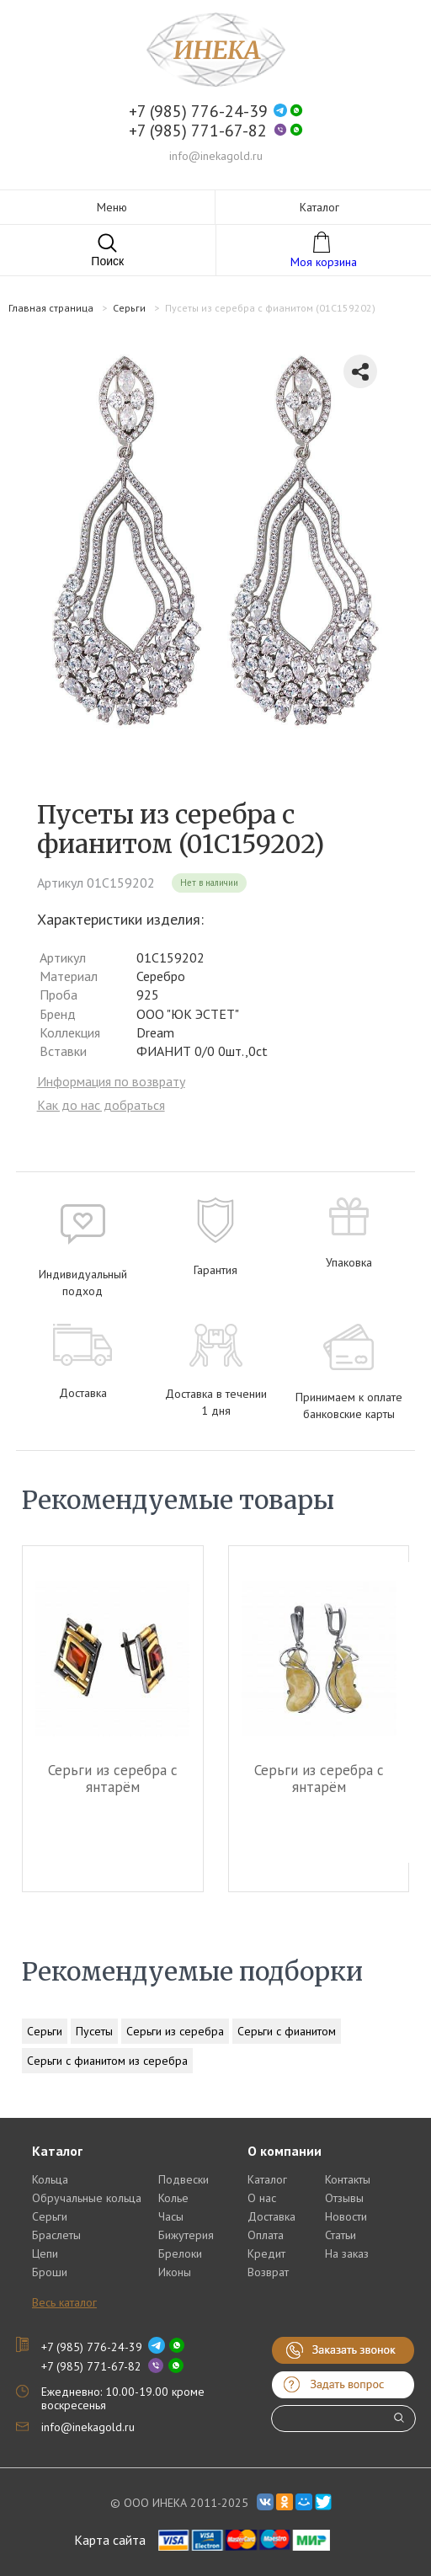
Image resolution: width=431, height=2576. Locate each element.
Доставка (271, 2216)
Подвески (183, 2179)
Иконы (174, 2272)
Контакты (347, 2179)
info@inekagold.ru (216, 156)
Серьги (44, 2031)
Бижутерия (186, 2235)
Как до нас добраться (101, 1104)
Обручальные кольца (86, 2197)
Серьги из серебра (175, 2031)
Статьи (340, 2235)
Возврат (268, 2272)
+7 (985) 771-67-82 (198, 131)
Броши (49, 2272)
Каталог (267, 2179)
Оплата (265, 2235)
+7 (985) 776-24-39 (198, 111)
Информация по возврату (111, 1081)
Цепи (45, 2253)
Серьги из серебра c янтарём (113, 1779)
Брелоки (180, 2253)
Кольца (50, 2179)
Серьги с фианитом (286, 2031)
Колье (173, 2197)
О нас (261, 2197)
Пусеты (94, 2031)
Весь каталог (64, 2302)
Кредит (266, 2253)
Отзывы (344, 2197)
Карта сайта (110, 2539)
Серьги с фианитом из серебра (107, 2060)
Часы (171, 2216)
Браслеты (56, 2235)
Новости (346, 2216)
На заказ (347, 2253)
